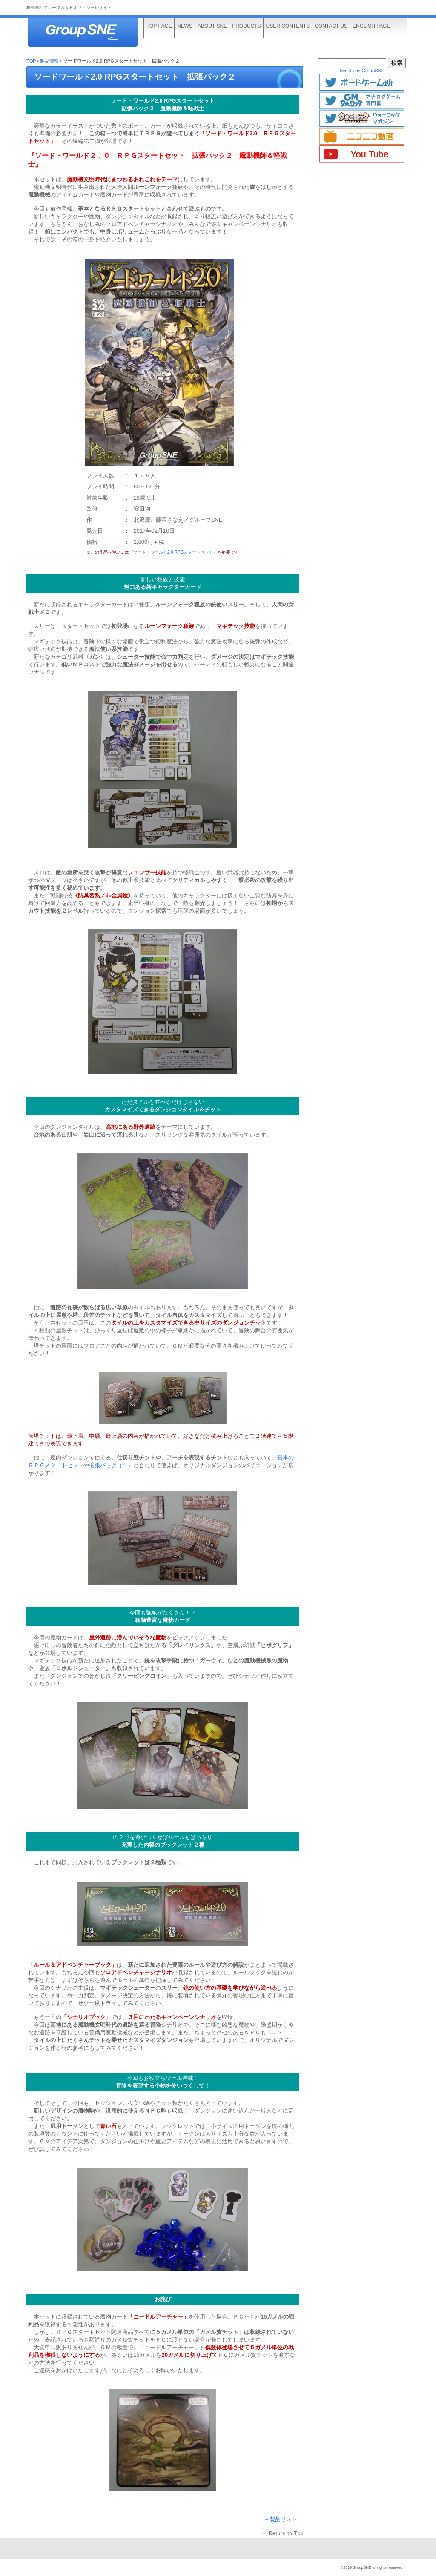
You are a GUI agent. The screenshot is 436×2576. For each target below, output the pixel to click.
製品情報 (49, 60)
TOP (31, 60)
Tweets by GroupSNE (362, 70)
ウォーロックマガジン (361, 118)
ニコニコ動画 (361, 136)
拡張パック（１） (111, 1465)
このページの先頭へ (283, 2533)
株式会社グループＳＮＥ (90, 33)
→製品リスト (280, 2519)
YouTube (361, 154)
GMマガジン (361, 100)
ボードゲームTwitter (361, 82)
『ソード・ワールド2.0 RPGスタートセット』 (173, 552)
